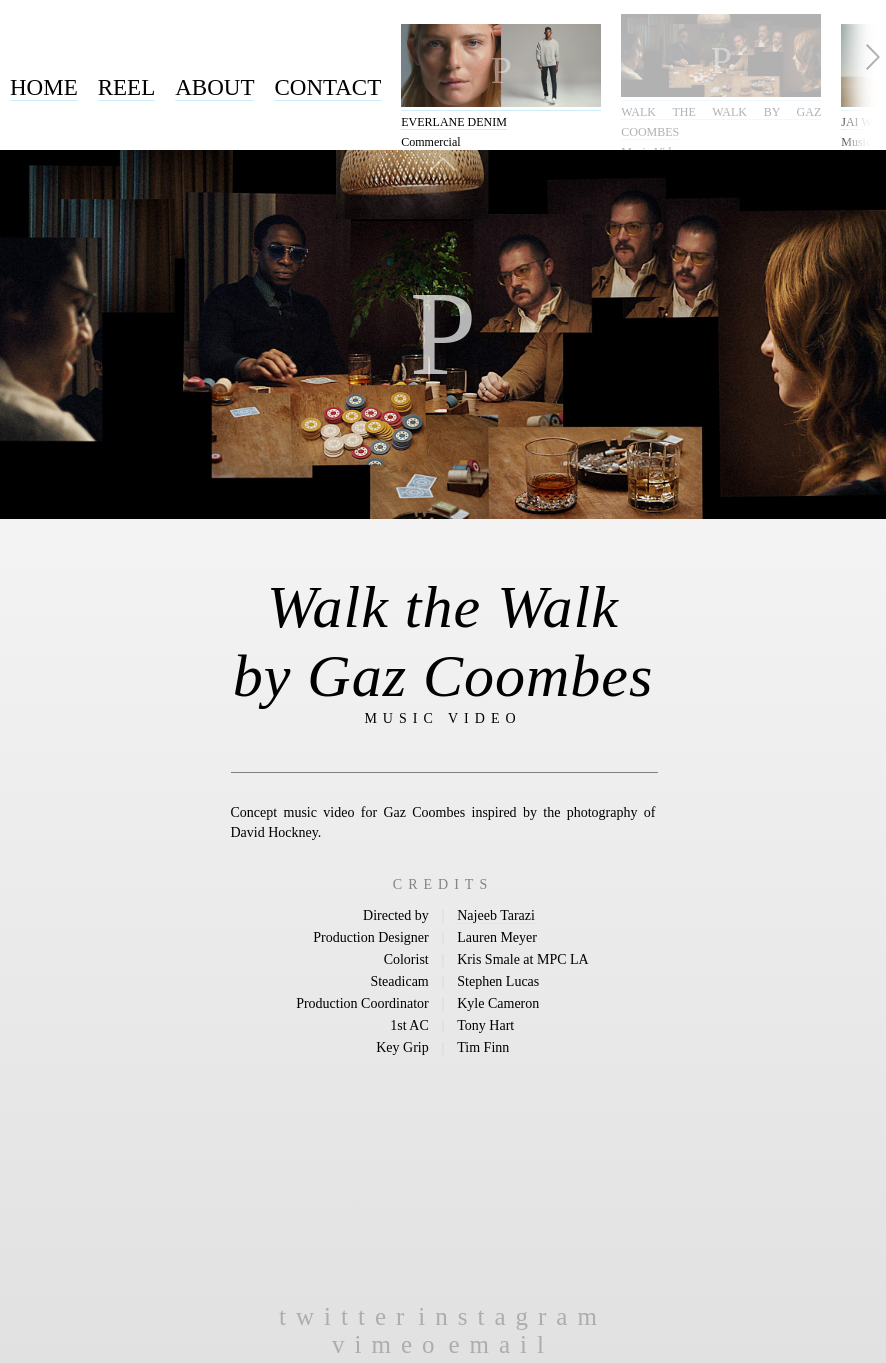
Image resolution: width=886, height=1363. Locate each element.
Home (44, 87)
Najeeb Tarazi (496, 915)
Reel (127, 87)
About (214, 87)
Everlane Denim (454, 122)
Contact (327, 87)
